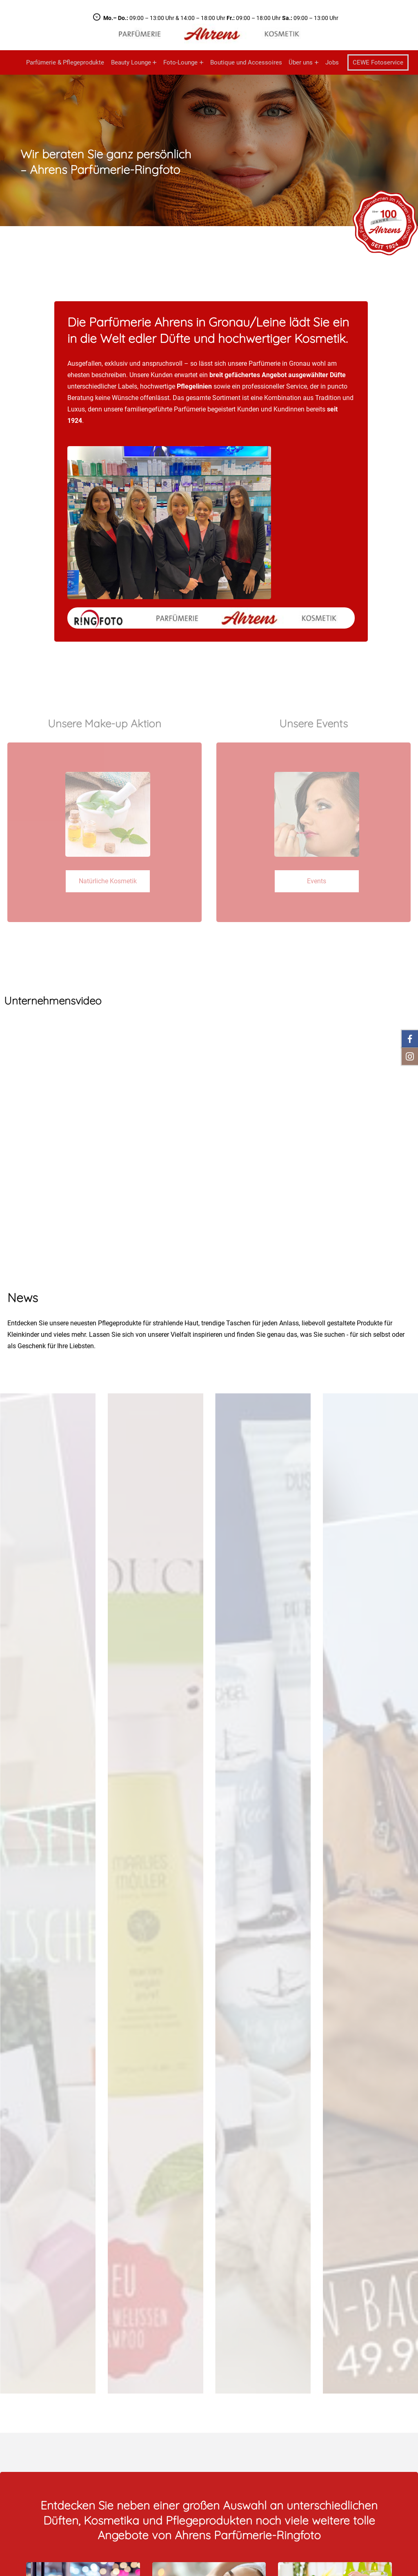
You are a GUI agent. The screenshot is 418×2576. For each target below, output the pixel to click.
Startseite (13, 62)
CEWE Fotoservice (378, 62)
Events (316, 881)
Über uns (301, 62)
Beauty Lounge (131, 62)
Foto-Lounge (180, 62)
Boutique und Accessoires (246, 62)
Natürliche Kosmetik (108, 881)
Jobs (332, 62)
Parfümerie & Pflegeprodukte (65, 62)
